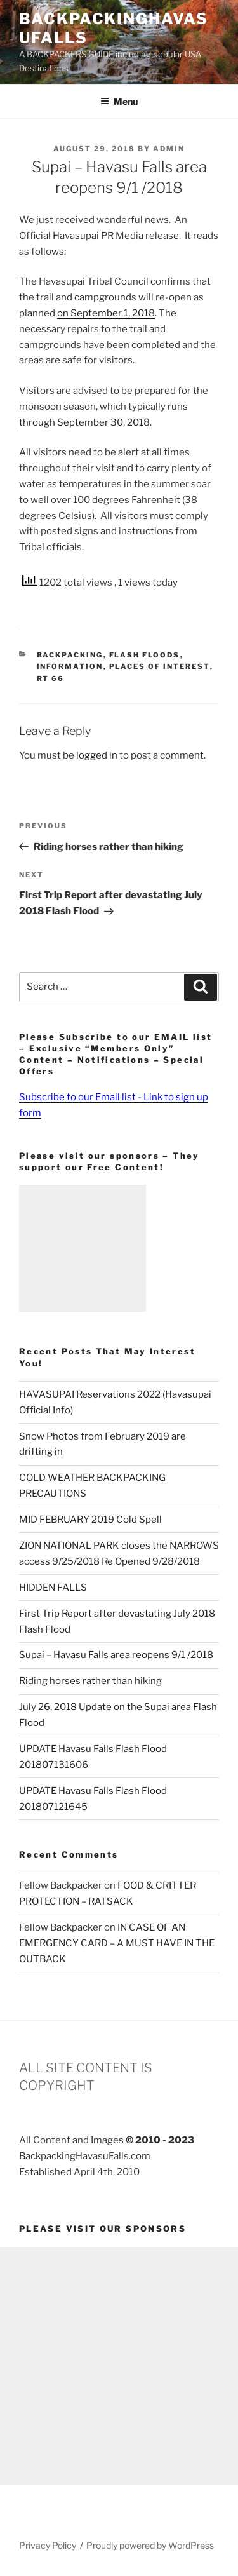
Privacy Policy (47, 2545)
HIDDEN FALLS (53, 1587)
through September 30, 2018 (84, 422)
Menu (119, 101)
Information (70, 666)
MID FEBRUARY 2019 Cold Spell (90, 1519)
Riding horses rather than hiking (90, 1681)
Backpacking (70, 655)
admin (169, 148)
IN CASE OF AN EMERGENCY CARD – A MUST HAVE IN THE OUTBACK (117, 1943)
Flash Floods (144, 655)
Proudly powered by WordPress (150, 2545)
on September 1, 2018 (106, 313)
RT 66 (51, 678)
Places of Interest (159, 666)
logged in (96, 755)
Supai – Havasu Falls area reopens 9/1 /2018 (116, 1655)
